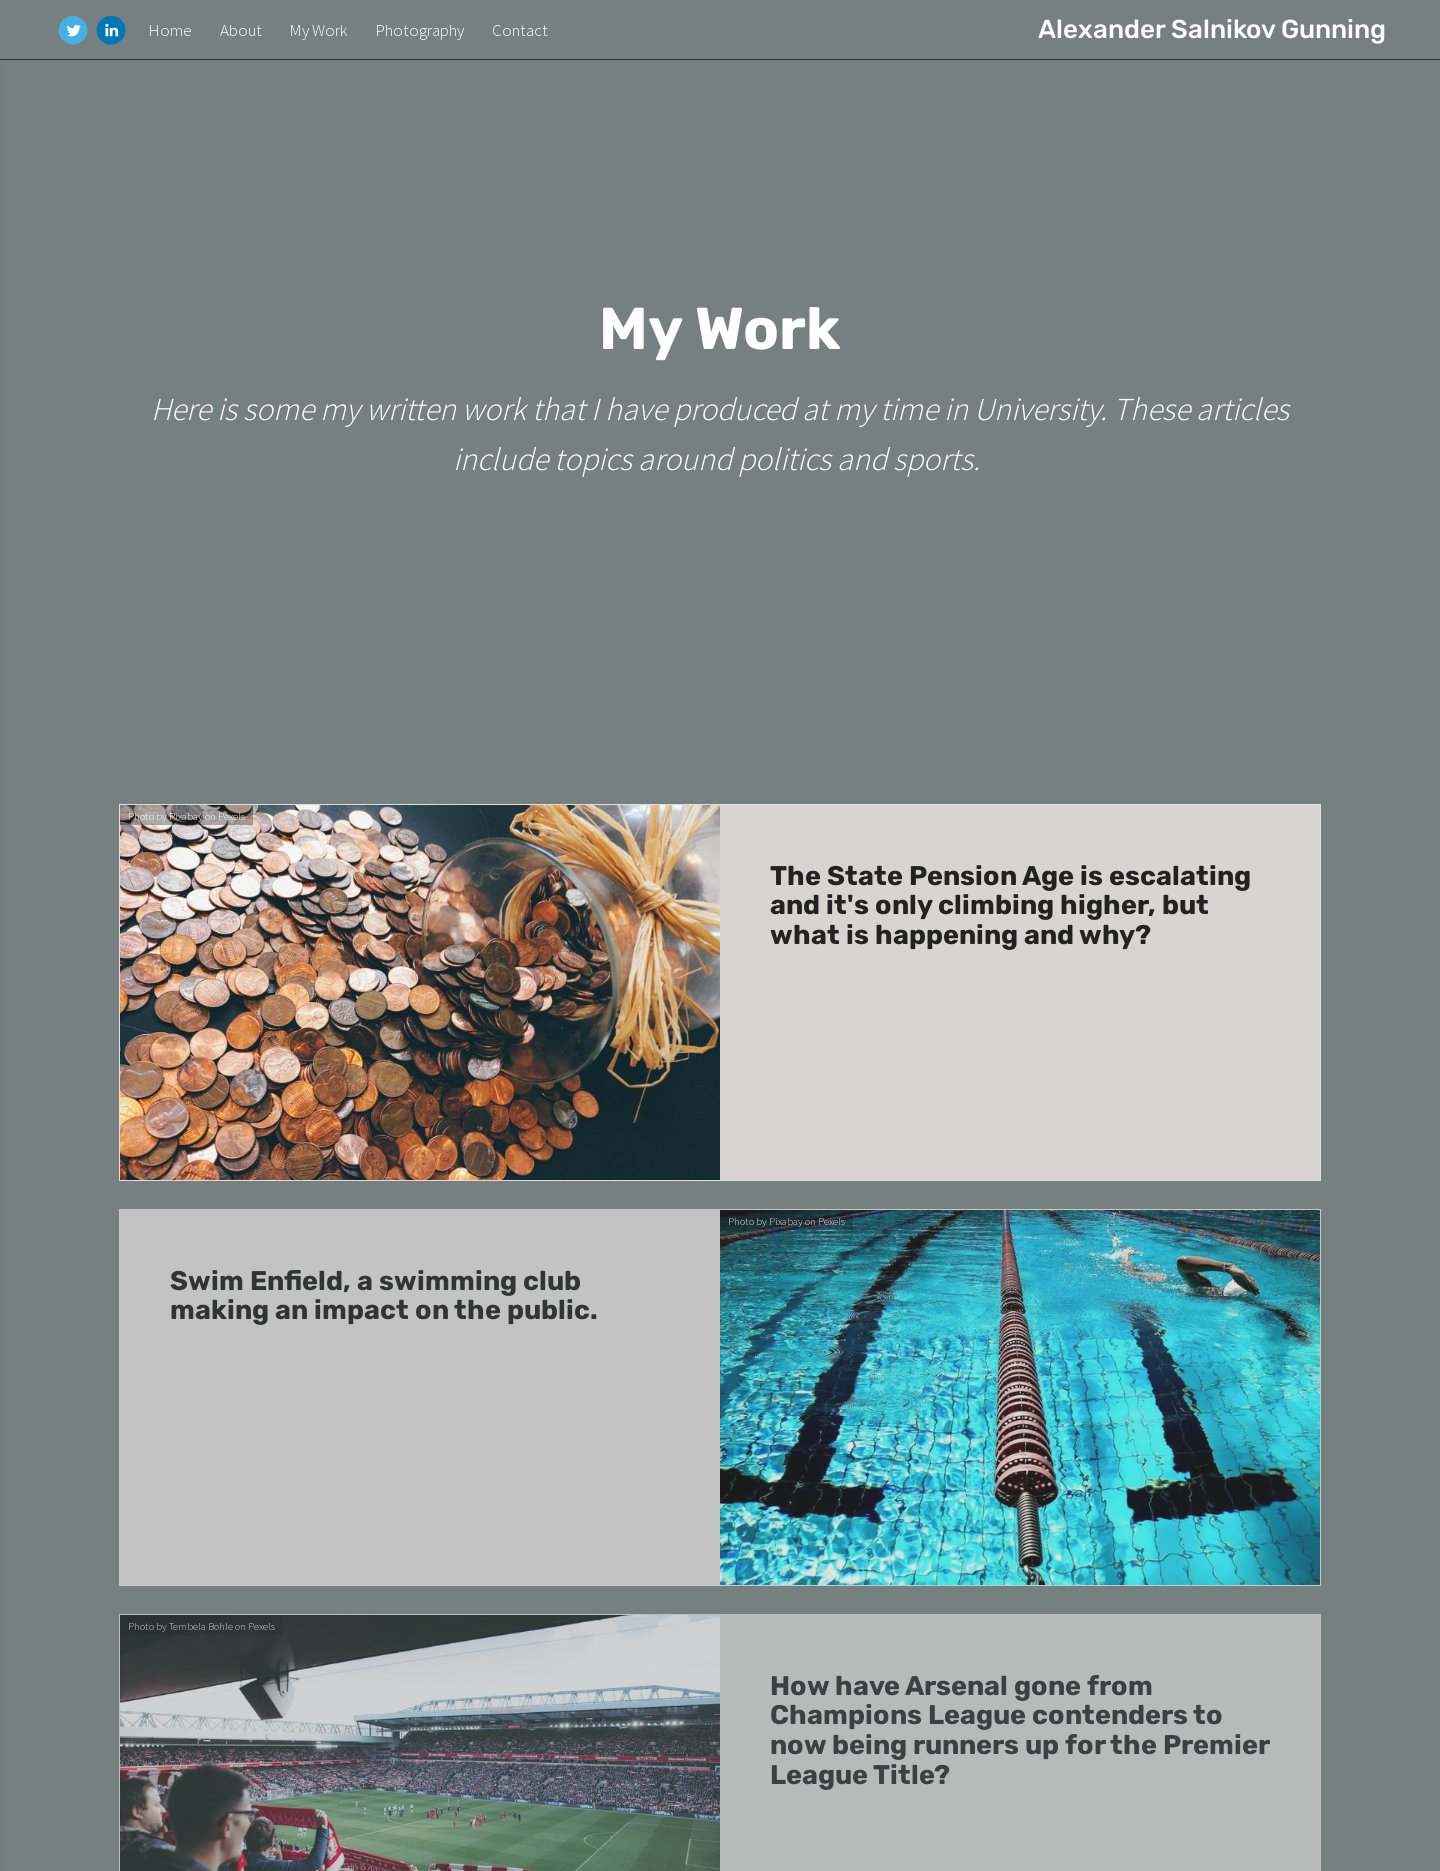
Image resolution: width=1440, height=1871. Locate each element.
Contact (520, 30)
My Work (318, 30)
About (241, 30)
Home (170, 30)
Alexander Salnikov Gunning (1212, 29)
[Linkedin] (111, 30)
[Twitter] (73, 30)
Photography (419, 30)
